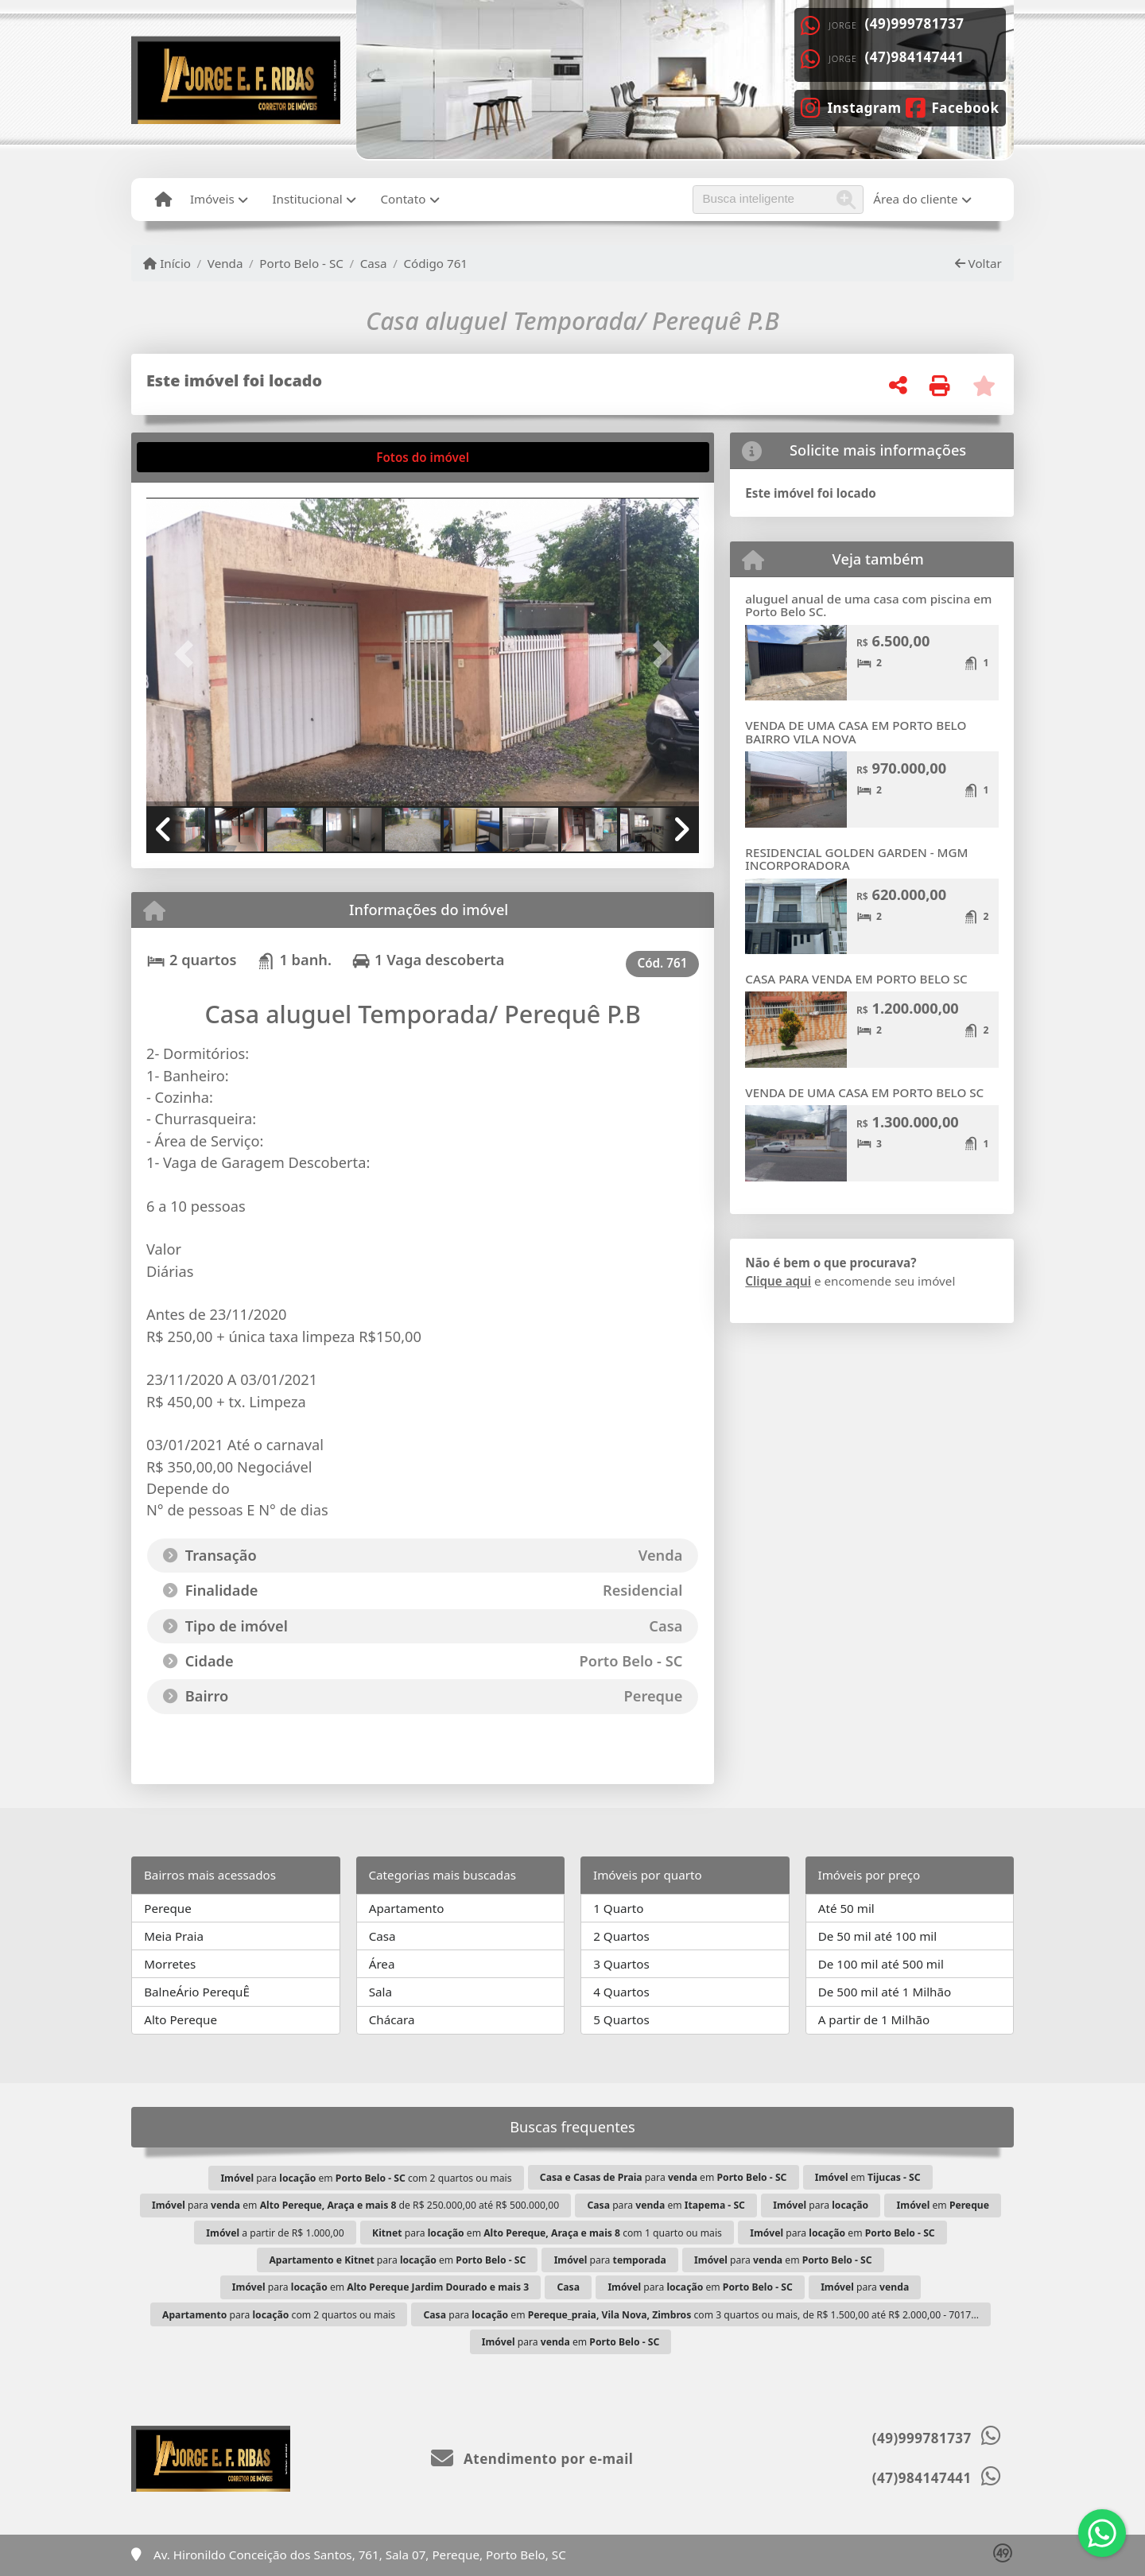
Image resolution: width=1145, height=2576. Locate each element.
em (868, 2177)
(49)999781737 (915, 23)
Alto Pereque (180, 2019)
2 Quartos (621, 1936)
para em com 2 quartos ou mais (365, 2178)
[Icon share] (851, 106)
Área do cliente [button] (915, 199)
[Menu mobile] (163, 199)
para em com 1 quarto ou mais (547, 2233)
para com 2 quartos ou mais (278, 2315)
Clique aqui (778, 1281)
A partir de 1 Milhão (874, 2019)
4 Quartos (621, 1992)
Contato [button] (402, 199)
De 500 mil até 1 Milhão (884, 1992)
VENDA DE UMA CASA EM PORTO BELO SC (864, 1092)
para (820, 2205)
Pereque (168, 1908)
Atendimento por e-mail (532, 2459)
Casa (373, 263)
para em (663, 2177)
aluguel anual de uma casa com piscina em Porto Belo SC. (868, 605)
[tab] (195, 457)
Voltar (978, 263)
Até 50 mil (846, 1908)
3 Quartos (621, 1964)
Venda (225, 263)
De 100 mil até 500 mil (881, 1964)
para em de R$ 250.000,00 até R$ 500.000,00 (355, 2205)
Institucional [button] (307, 199)
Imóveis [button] (212, 199)
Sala (380, 1992)
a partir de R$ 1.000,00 (275, 2233)
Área (382, 1964)
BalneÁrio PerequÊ (197, 1992)
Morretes (170, 1964)
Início (167, 263)
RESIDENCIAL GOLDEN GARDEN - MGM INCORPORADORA (856, 859)
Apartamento (406, 1908)
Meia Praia (174, 1936)
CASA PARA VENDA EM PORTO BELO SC (856, 979)
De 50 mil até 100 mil (877, 1936)
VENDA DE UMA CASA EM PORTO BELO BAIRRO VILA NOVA (855, 732)
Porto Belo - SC (301, 263)
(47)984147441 (915, 57)
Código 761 (435, 263)
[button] (187, 653)
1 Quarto (618, 1908)
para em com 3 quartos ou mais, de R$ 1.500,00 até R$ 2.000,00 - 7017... (701, 2315)
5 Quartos (621, 2019)
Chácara (392, 2019)
